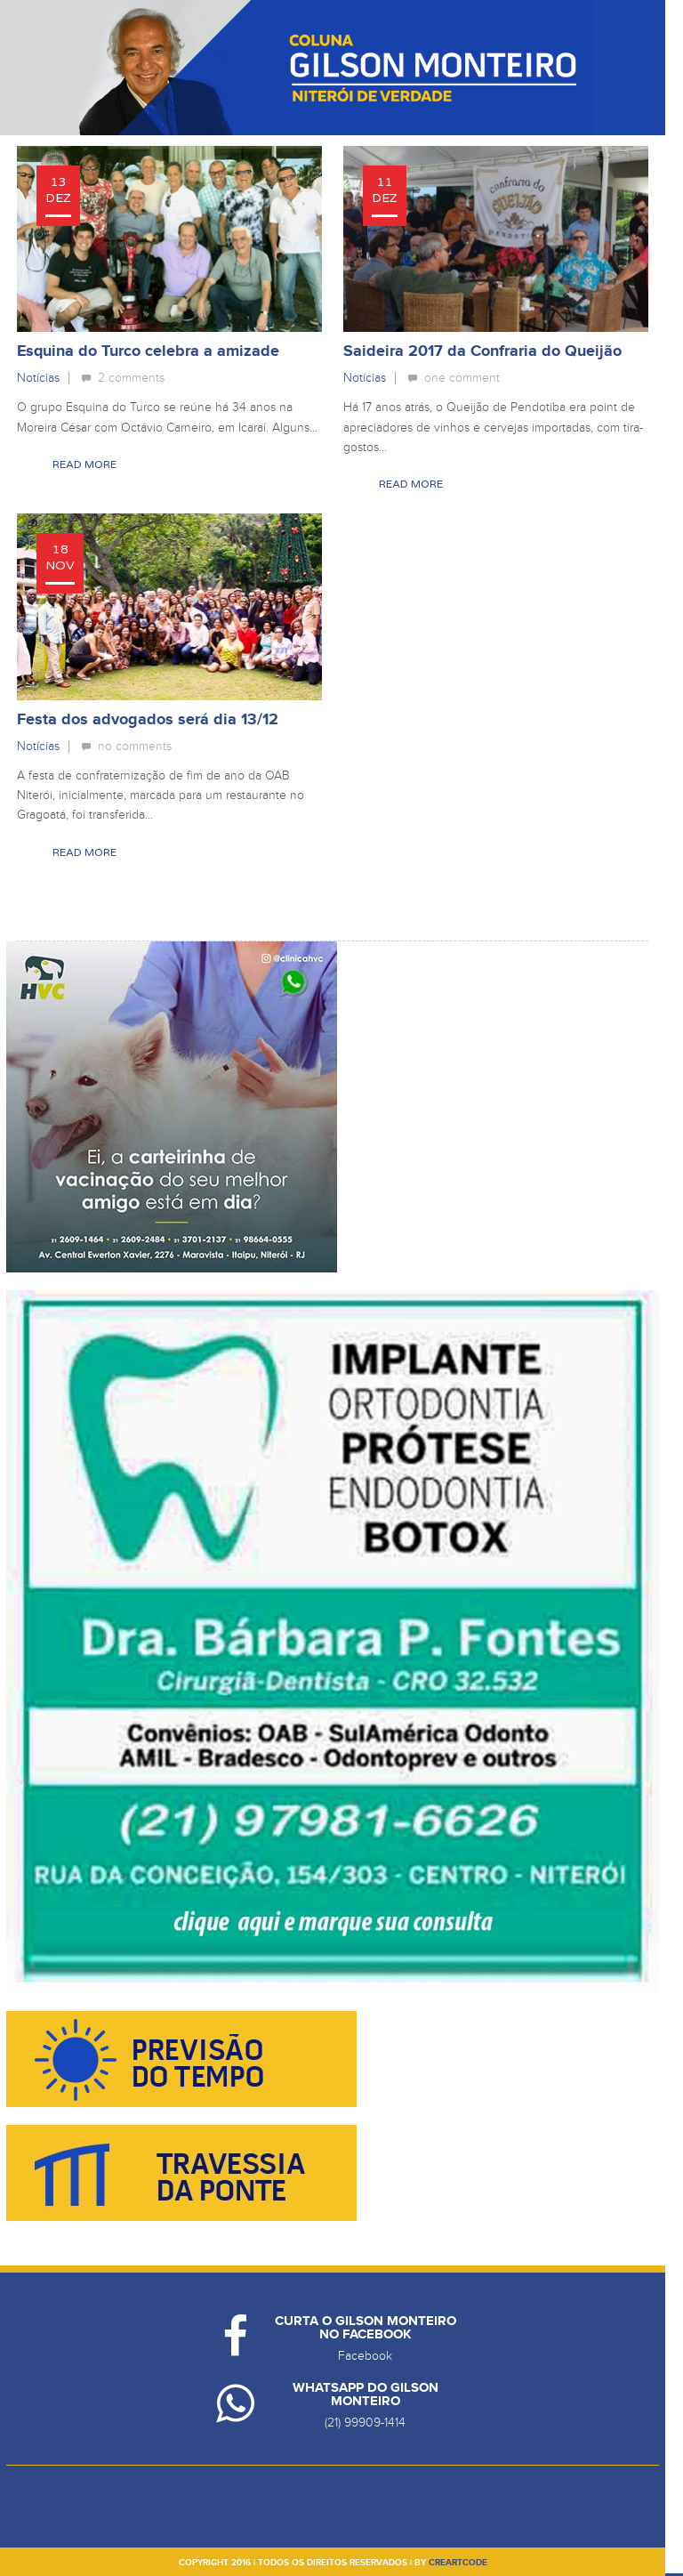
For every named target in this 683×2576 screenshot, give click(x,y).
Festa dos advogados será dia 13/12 (147, 720)
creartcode (458, 2562)
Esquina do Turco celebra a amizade (148, 351)
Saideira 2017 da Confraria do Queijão (482, 351)
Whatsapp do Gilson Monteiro (365, 2394)
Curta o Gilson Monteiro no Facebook (365, 2328)
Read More (84, 464)
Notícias (38, 377)
